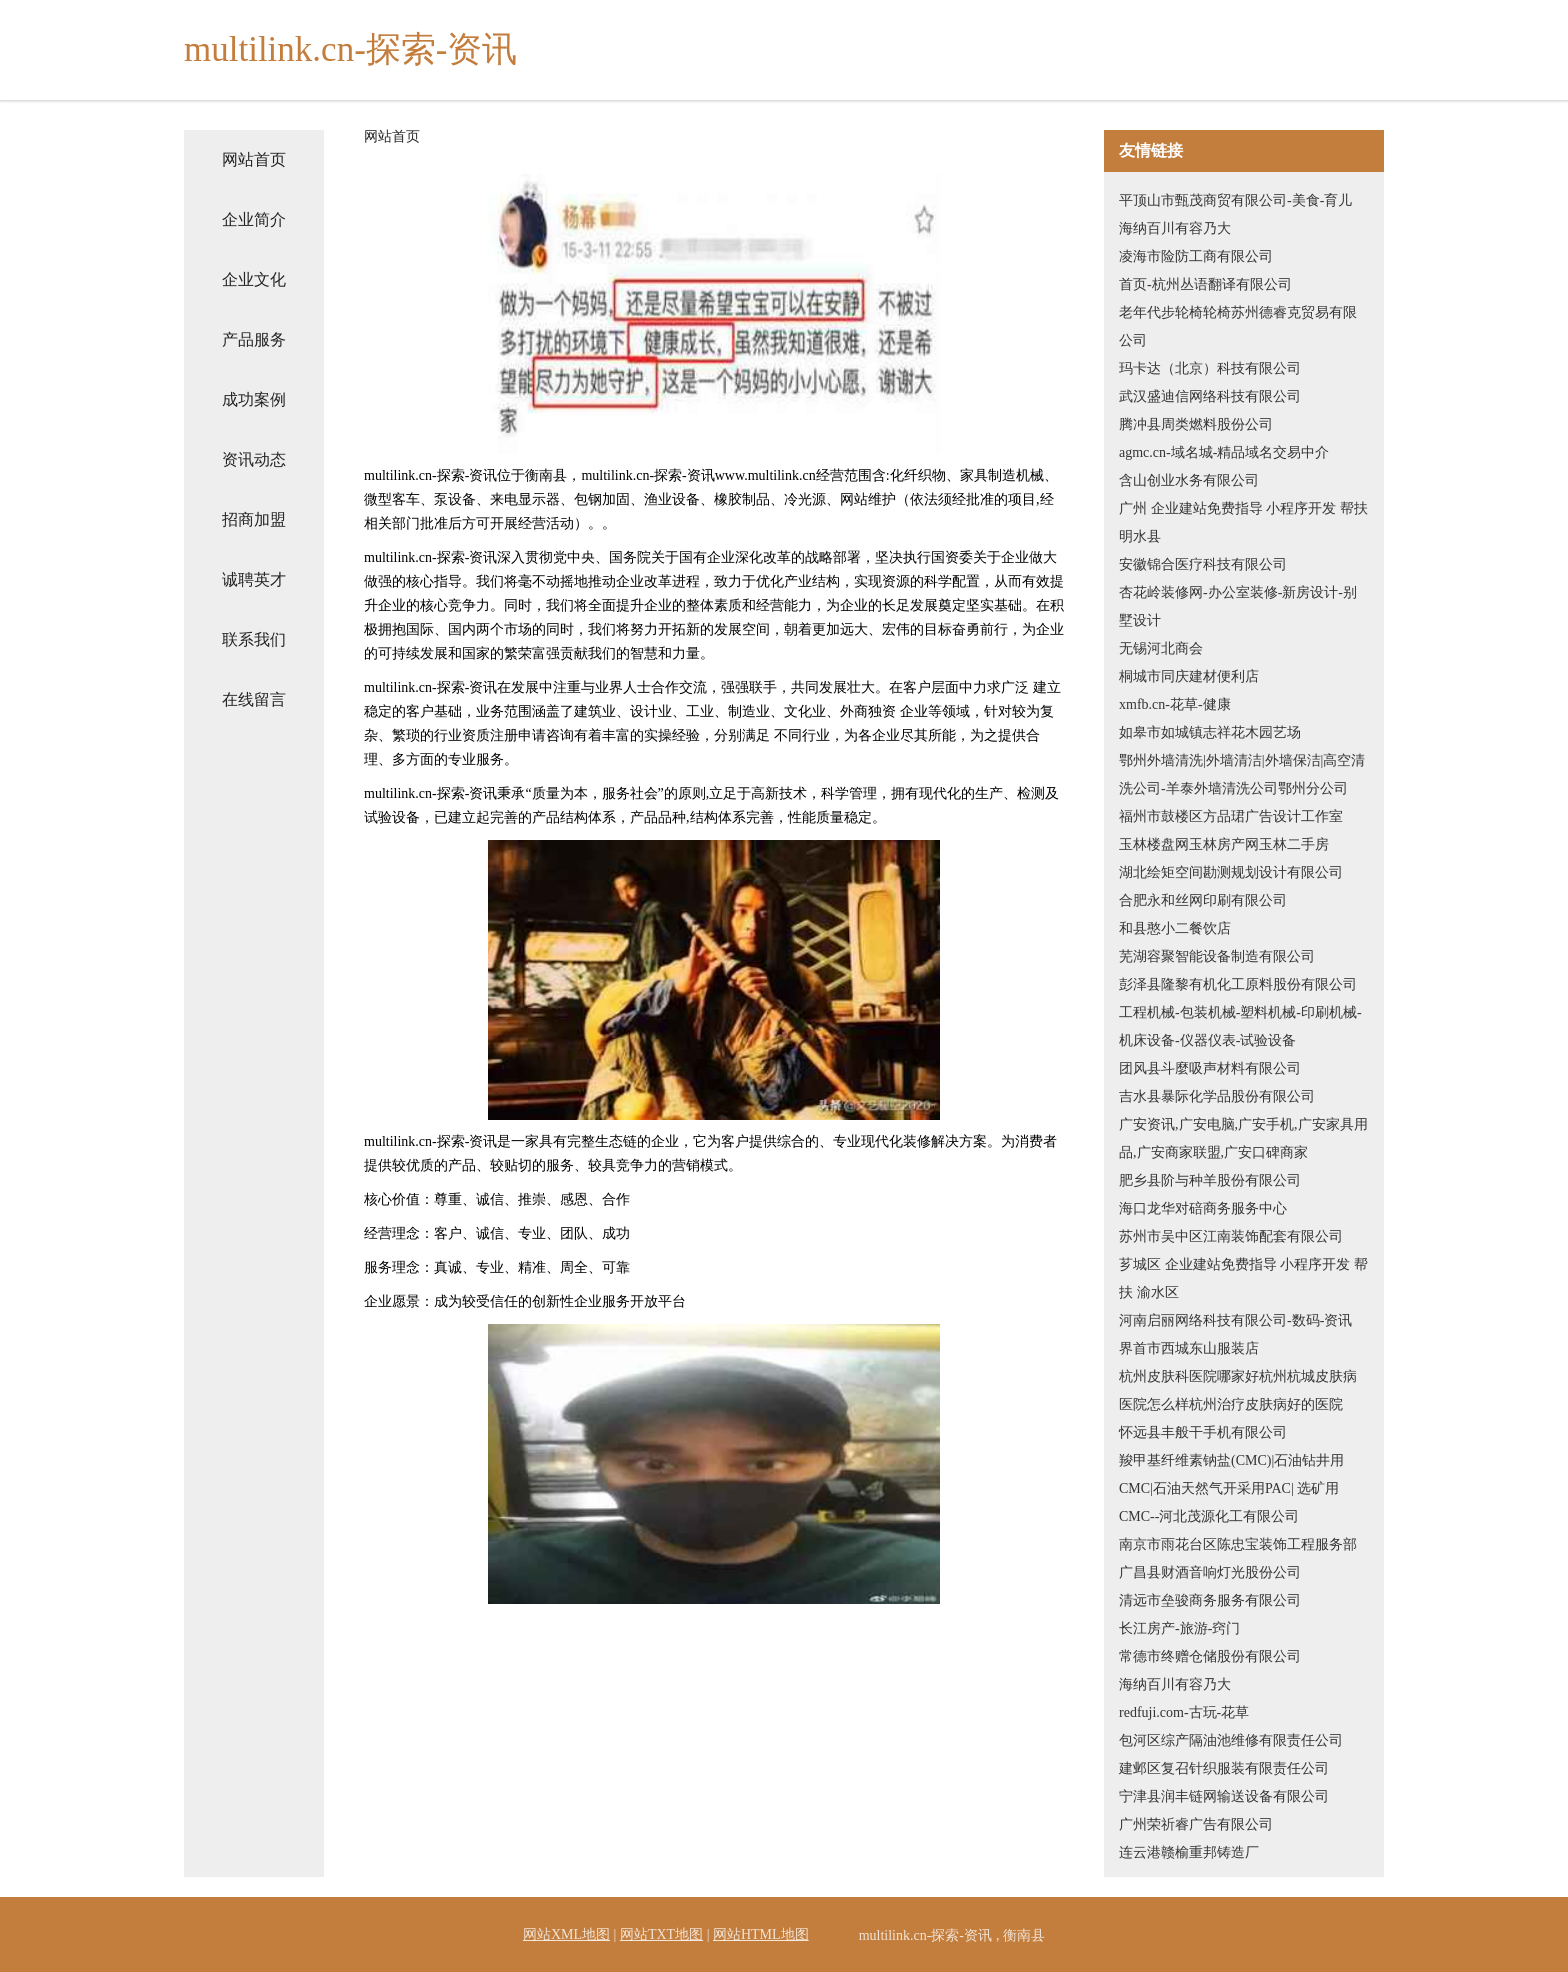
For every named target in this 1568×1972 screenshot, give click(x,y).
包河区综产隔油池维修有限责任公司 (1231, 1740)
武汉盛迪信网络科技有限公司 (1210, 396)
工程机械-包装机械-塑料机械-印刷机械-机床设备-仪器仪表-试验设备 (1240, 1026)
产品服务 (254, 339)
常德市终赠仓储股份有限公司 (1210, 1656)
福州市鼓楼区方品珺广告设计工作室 (1231, 816)
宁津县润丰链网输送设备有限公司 (1224, 1796)
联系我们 (254, 639)
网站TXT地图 (661, 1934)
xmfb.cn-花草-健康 (1175, 704)
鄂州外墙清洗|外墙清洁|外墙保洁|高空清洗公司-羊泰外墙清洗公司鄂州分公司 (1242, 774)
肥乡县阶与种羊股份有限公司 (1210, 1180)
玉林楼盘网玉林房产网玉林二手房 (1224, 844)
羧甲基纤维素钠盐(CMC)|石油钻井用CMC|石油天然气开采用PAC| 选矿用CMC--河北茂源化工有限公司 (1231, 1488)
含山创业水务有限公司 (1189, 480)
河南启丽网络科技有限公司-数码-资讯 (1235, 1320)
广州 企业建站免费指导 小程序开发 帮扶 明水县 (1243, 522)
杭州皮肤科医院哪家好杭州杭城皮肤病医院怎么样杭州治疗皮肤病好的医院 (1238, 1390)
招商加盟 (254, 519)
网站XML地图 (566, 1934)
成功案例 (254, 399)
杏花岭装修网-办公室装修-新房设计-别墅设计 (1238, 606)
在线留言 (254, 699)
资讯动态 (254, 459)
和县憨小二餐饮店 (1175, 928)
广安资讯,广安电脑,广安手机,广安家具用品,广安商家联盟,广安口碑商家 (1243, 1138)
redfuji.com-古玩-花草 (1184, 1712)
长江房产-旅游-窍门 (1179, 1628)
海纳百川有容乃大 (1175, 228)
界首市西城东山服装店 (1189, 1348)
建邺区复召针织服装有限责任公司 (1224, 1768)
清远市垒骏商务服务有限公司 (1210, 1600)
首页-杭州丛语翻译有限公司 (1205, 284)
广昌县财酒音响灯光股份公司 (1210, 1572)
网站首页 (254, 159)
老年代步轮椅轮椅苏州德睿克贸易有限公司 (1238, 326)
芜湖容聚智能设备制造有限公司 (1217, 956)
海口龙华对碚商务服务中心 (1203, 1208)
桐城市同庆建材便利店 (1189, 676)
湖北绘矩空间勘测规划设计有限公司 (1231, 872)
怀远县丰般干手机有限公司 (1203, 1432)
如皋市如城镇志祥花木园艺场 (1210, 732)
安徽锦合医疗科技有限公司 (1203, 564)
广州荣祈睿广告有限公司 (1196, 1824)
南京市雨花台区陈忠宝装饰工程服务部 (1238, 1544)
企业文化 (254, 279)
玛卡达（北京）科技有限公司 (1210, 368)
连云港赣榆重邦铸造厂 (1189, 1852)
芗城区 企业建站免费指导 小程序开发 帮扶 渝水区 (1243, 1278)
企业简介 (254, 219)
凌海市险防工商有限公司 (1196, 256)
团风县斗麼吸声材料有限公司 (1210, 1068)
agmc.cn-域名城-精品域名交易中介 (1224, 452)
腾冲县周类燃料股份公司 (1196, 424)
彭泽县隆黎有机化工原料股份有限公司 (1238, 984)
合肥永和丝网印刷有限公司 (1203, 900)
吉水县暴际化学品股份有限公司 (1217, 1096)
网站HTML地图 (761, 1934)
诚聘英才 (254, 579)
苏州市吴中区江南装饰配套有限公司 (1231, 1236)
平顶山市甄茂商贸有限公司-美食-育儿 (1235, 200)
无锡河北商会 (1161, 648)
